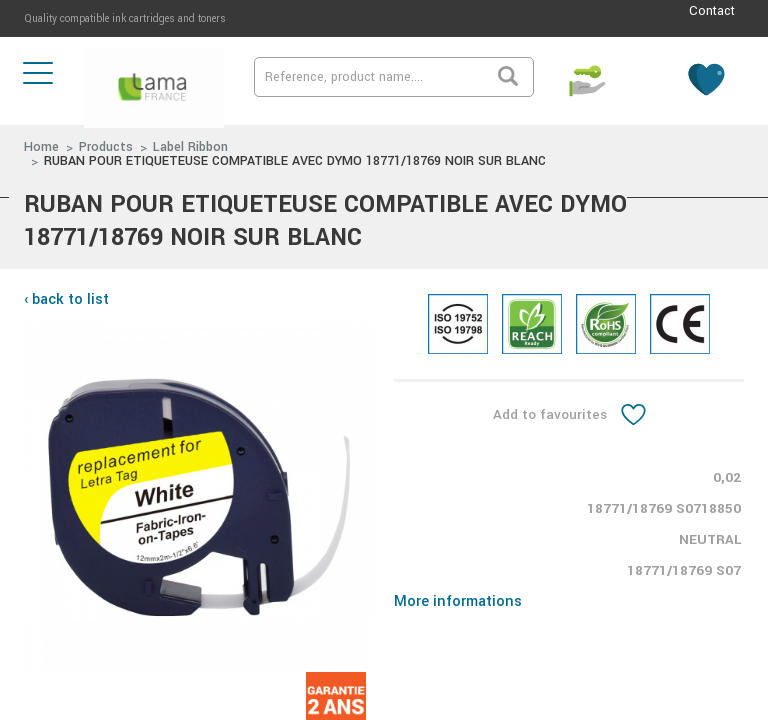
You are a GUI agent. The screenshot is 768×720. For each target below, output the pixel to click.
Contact (712, 11)
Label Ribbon (190, 147)
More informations (458, 601)
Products (106, 147)
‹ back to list (66, 299)
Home (41, 147)
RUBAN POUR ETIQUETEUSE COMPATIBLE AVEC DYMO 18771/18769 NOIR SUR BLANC (295, 161)
